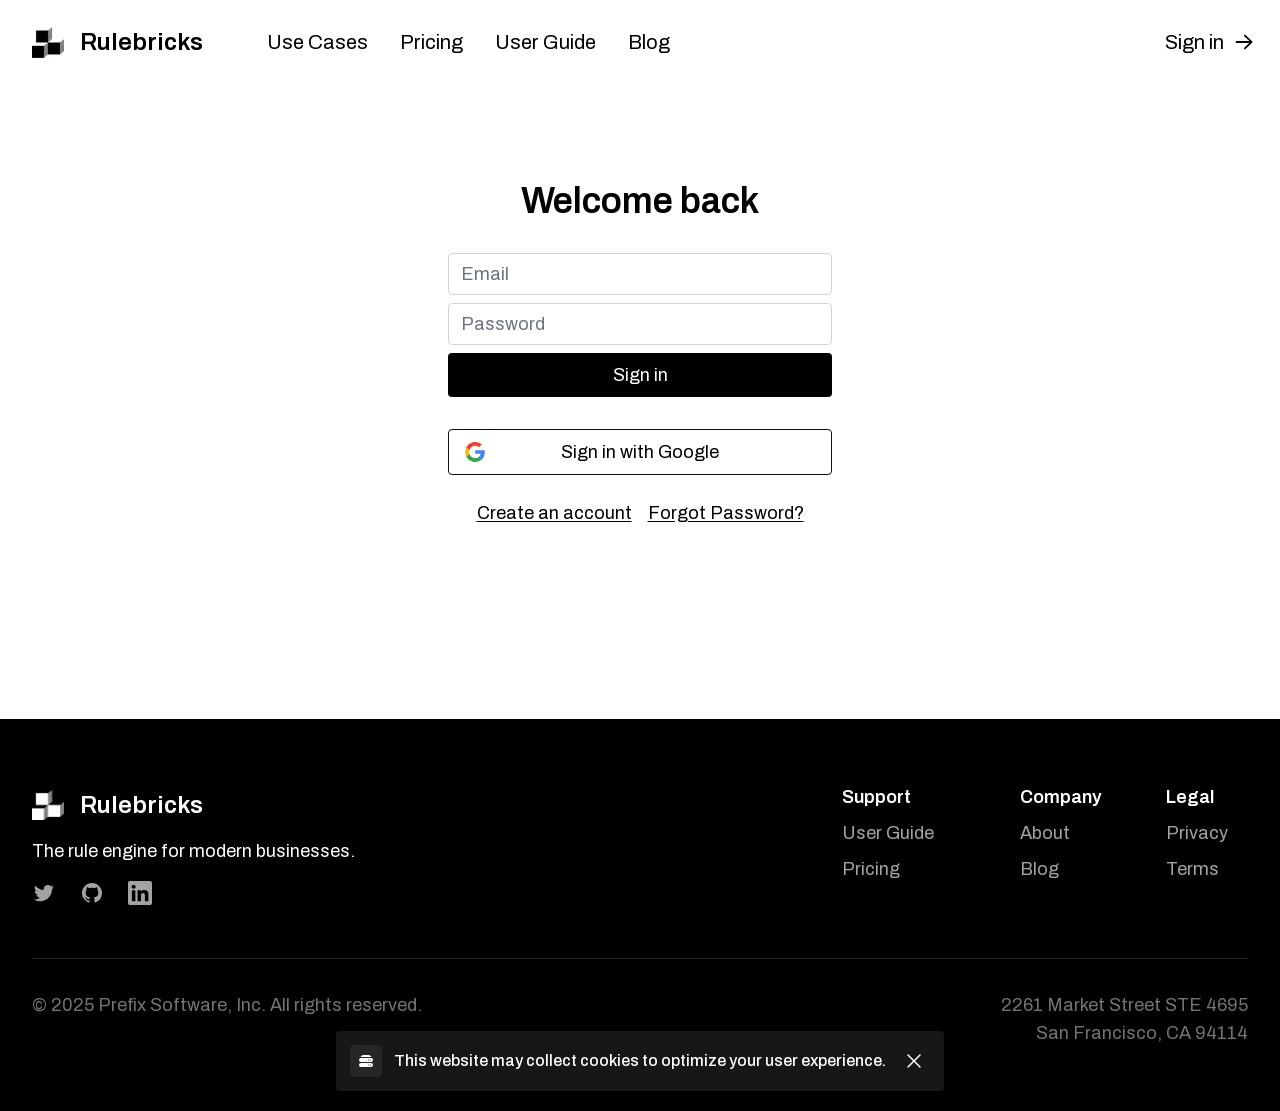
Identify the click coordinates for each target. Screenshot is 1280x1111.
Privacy (1197, 833)
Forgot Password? (726, 513)
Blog (649, 42)
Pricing (431, 42)
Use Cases (317, 42)
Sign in (640, 375)
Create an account (554, 513)
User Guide (545, 42)
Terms (1192, 869)
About (1045, 833)
